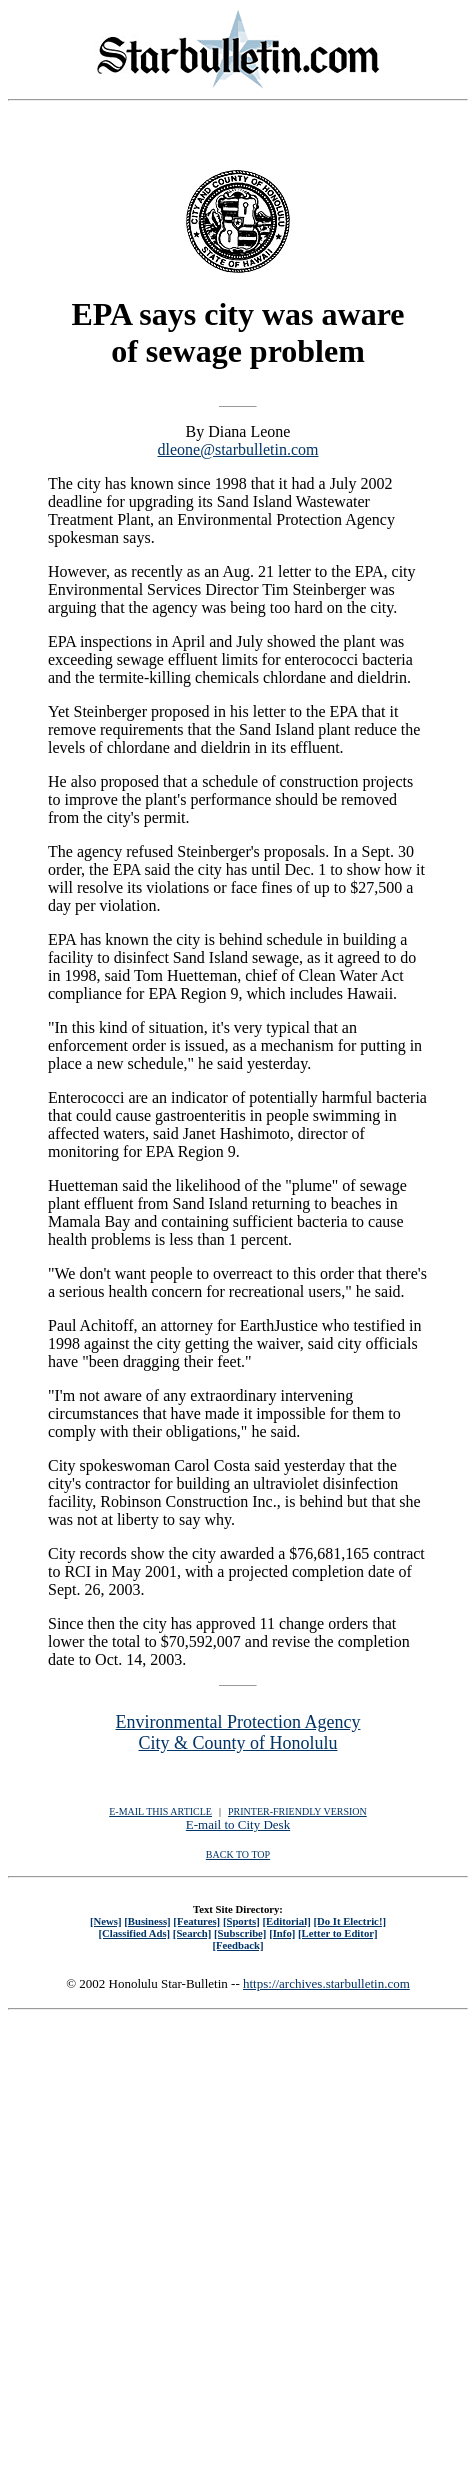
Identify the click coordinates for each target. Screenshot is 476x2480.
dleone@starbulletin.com (238, 449)
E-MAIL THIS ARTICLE (160, 1811)
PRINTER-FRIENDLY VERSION (297, 1811)
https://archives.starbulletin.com (326, 1983)
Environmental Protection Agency (238, 1722)
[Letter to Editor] (338, 1933)
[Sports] (241, 1921)
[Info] (282, 1933)
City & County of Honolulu (237, 1743)
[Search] (192, 1933)
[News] (106, 1921)
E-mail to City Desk (238, 1824)
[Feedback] (237, 1945)
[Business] (147, 1921)
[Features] (196, 1921)
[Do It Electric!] (349, 1921)
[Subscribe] (240, 1933)
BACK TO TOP (238, 1854)
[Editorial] (286, 1921)
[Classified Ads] (134, 1933)
